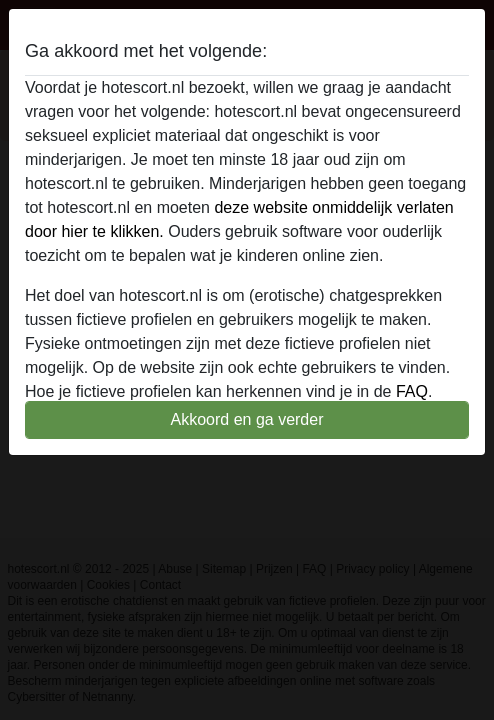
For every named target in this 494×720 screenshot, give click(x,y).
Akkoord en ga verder (247, 419)
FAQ (412, 391)
